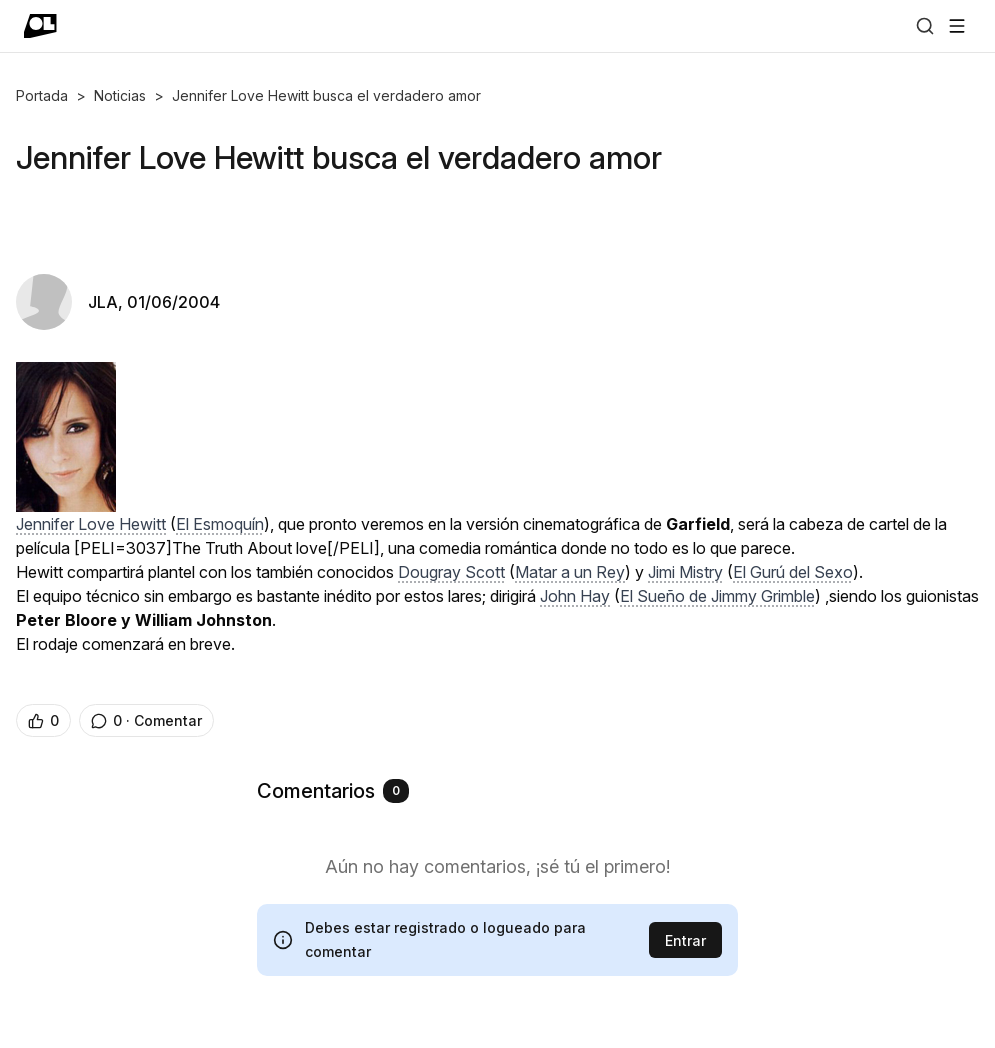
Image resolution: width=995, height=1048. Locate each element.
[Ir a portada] (40, 26)
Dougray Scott (451, 572)
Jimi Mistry (685, 572)
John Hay (575, 596)
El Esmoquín (220, 524)
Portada (42, 95)
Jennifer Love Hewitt (91, 524)
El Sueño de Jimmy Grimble (717, 596)
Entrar (685, 940)
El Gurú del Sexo (793, 572)
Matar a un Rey (570, 572)
